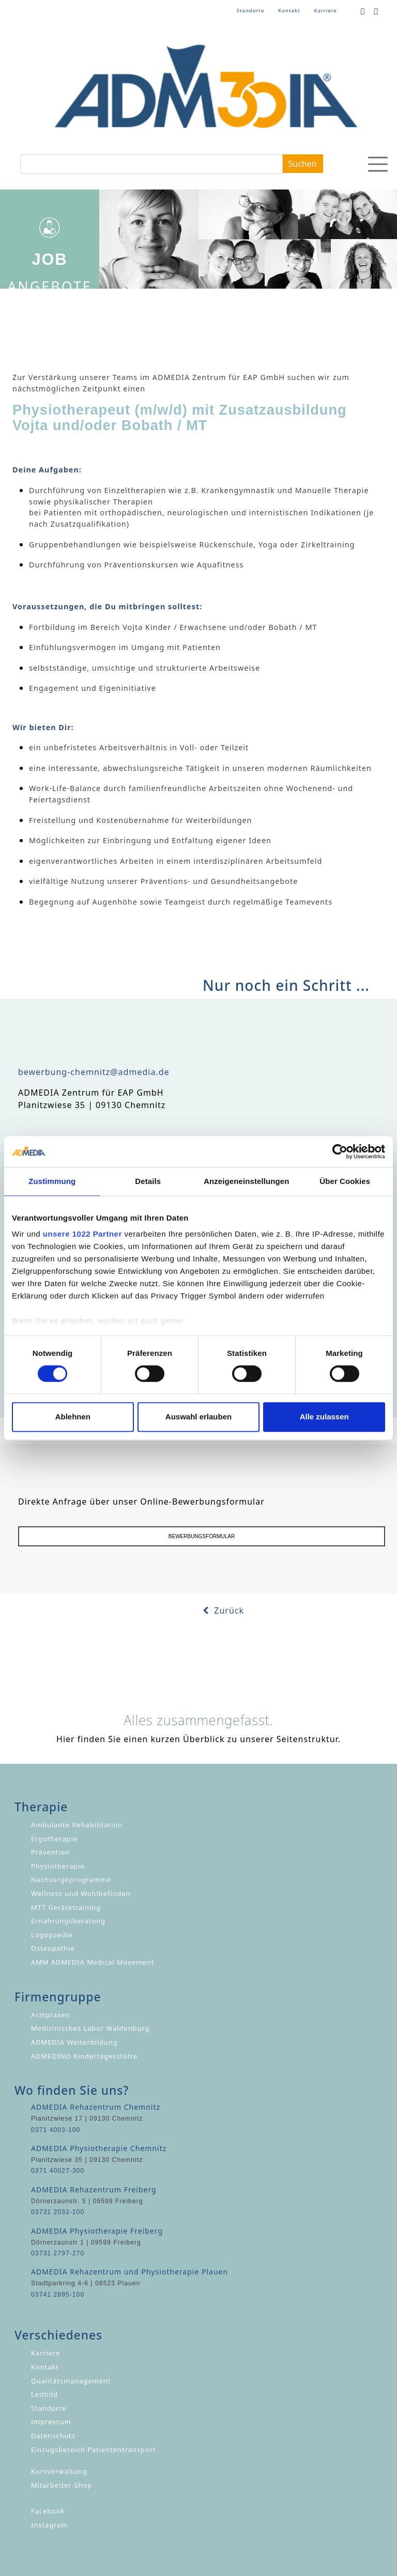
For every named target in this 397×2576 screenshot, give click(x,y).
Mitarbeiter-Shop (61, 2485)
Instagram (49, 2525)
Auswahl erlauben (198, 1416)
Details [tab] (148, 1181)
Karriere (325, 10)
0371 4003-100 (55, 2130)
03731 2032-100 (57, 2212)
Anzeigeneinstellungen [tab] (246, 1181)
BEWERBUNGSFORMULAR (202, 1536)
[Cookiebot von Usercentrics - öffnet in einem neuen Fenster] (340, 1151)
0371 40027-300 (57, 2170)
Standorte (251, 10)
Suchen (302, 163)
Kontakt (289, 10)
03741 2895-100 (57, 2294)
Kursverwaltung (59, 2471)
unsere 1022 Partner (82, 1233)
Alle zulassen (324, 1416)
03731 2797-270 (57, 2253)
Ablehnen (72, 1416)
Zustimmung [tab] (51, 1181)
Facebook (48, 2511)
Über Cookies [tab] (344, 1181)
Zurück (223, 1610)
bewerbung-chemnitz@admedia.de (94, 1072)
